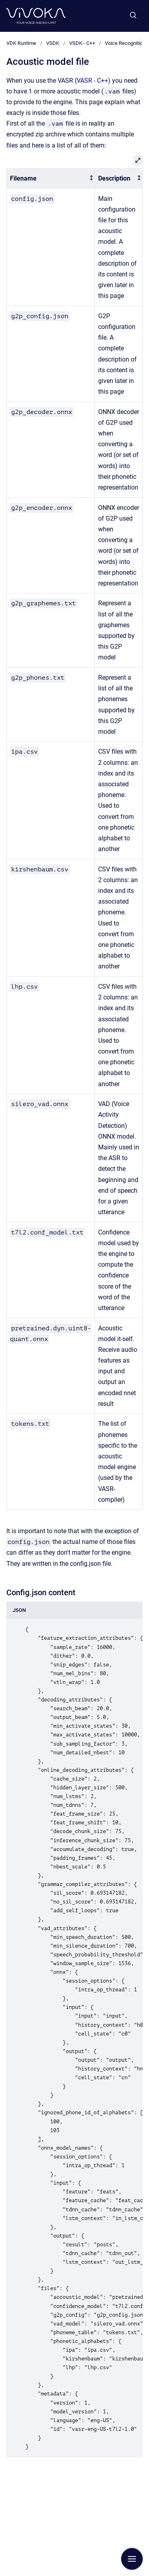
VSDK (52, 43)
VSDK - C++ (82, 43)
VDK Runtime (21, 43)
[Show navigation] (132, 2559)
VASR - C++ (92, 80)
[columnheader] (51, 178)
